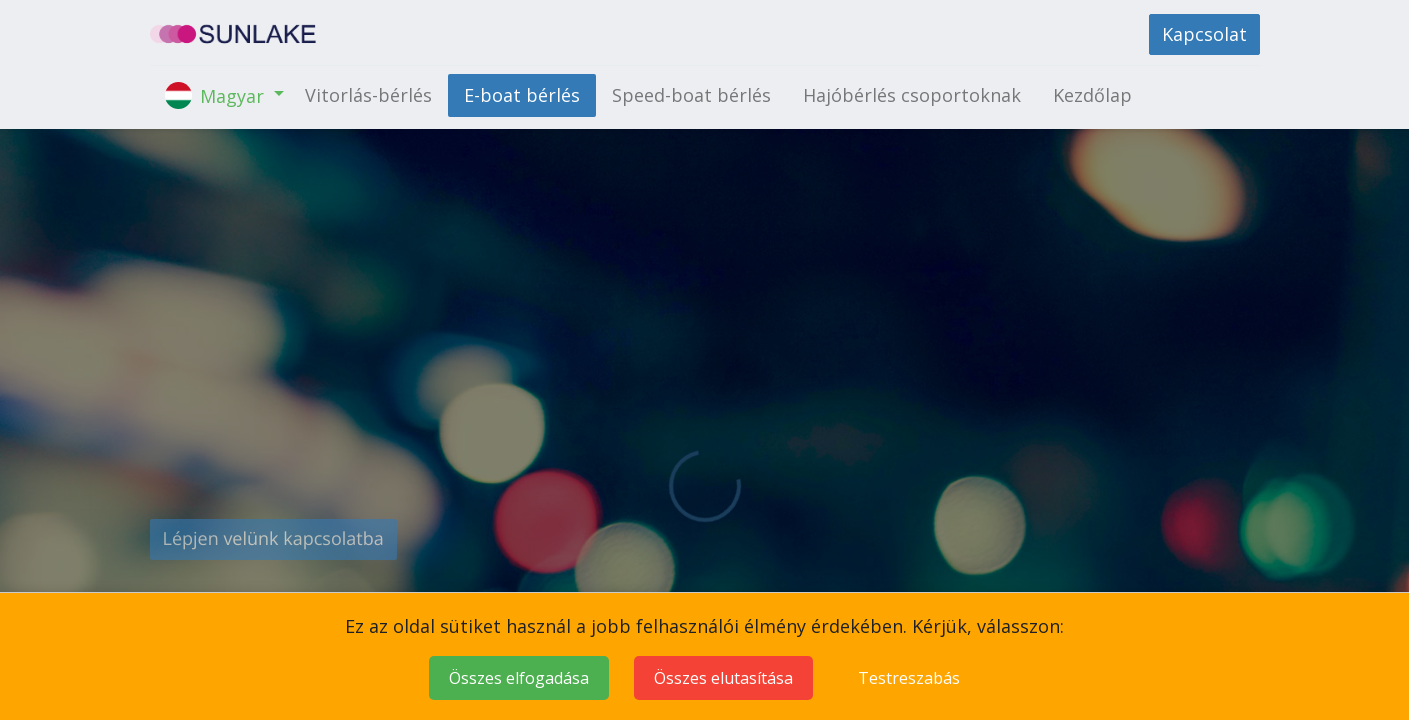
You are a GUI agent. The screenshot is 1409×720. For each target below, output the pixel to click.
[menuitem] (368, 95)
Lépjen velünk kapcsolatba (273, 539)
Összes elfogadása (519, 678)
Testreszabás (909, 678)
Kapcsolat (1204, 34)
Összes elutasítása (723, 678)
